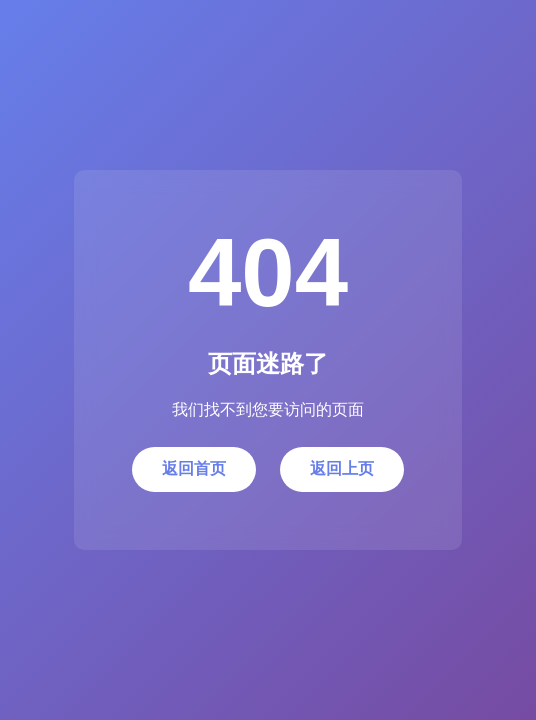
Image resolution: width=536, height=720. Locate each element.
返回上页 (342, 468)
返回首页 (194, 468)
